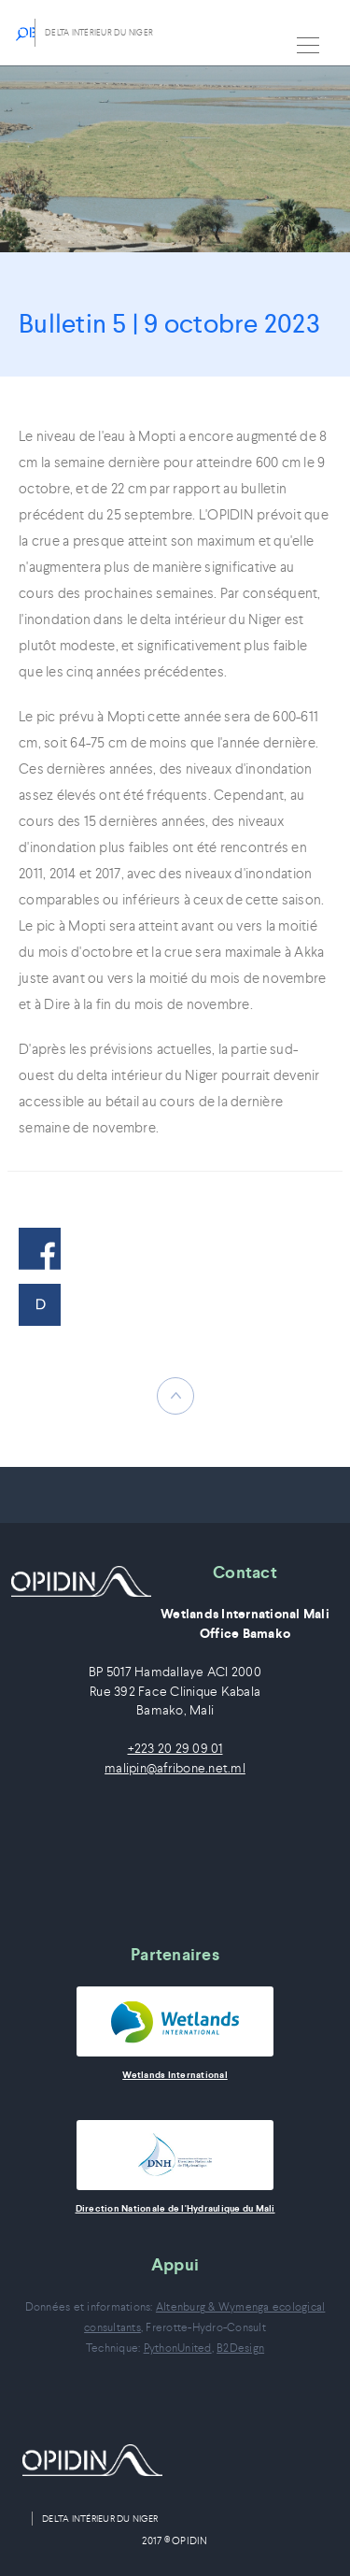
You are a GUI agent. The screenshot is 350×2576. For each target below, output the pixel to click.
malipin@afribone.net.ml (175, 1768)
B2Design (240, 2348)
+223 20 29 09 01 (175, 1749)
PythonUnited (178, 2348)
